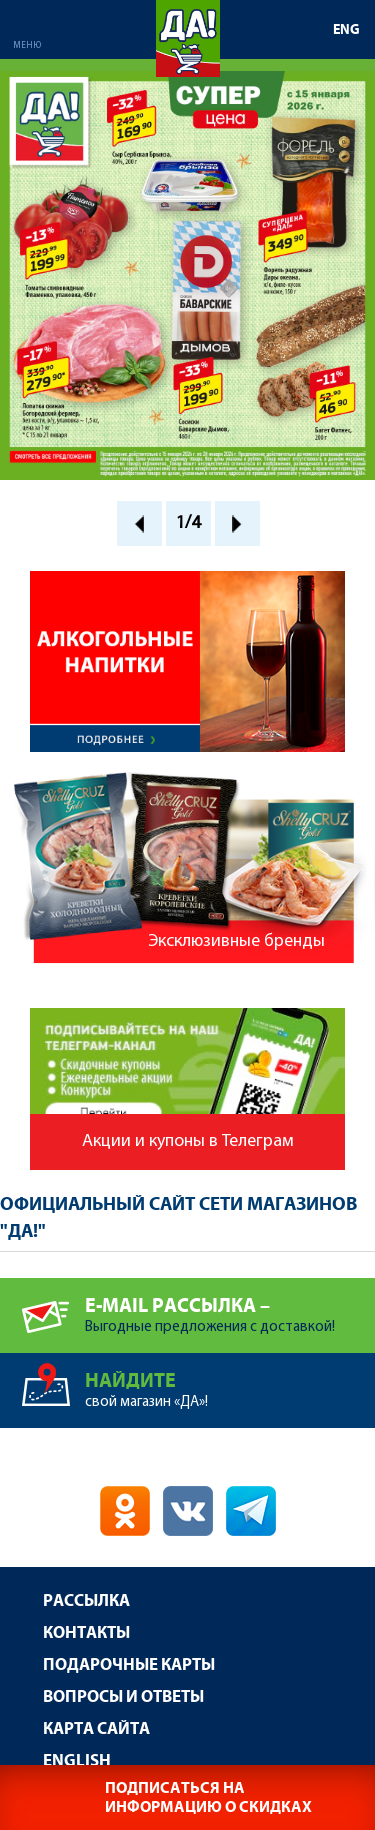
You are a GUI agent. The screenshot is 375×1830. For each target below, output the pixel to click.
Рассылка (86, 1601)
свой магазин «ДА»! (230, 1381)
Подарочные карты (129, 1665)
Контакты (86, 1633)
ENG (346, 30)
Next (237, 523)
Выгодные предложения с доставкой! (230, 1306)
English (77, 1761)
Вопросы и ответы (123, 1697)
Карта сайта (96, 1729)
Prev (139, 523)
